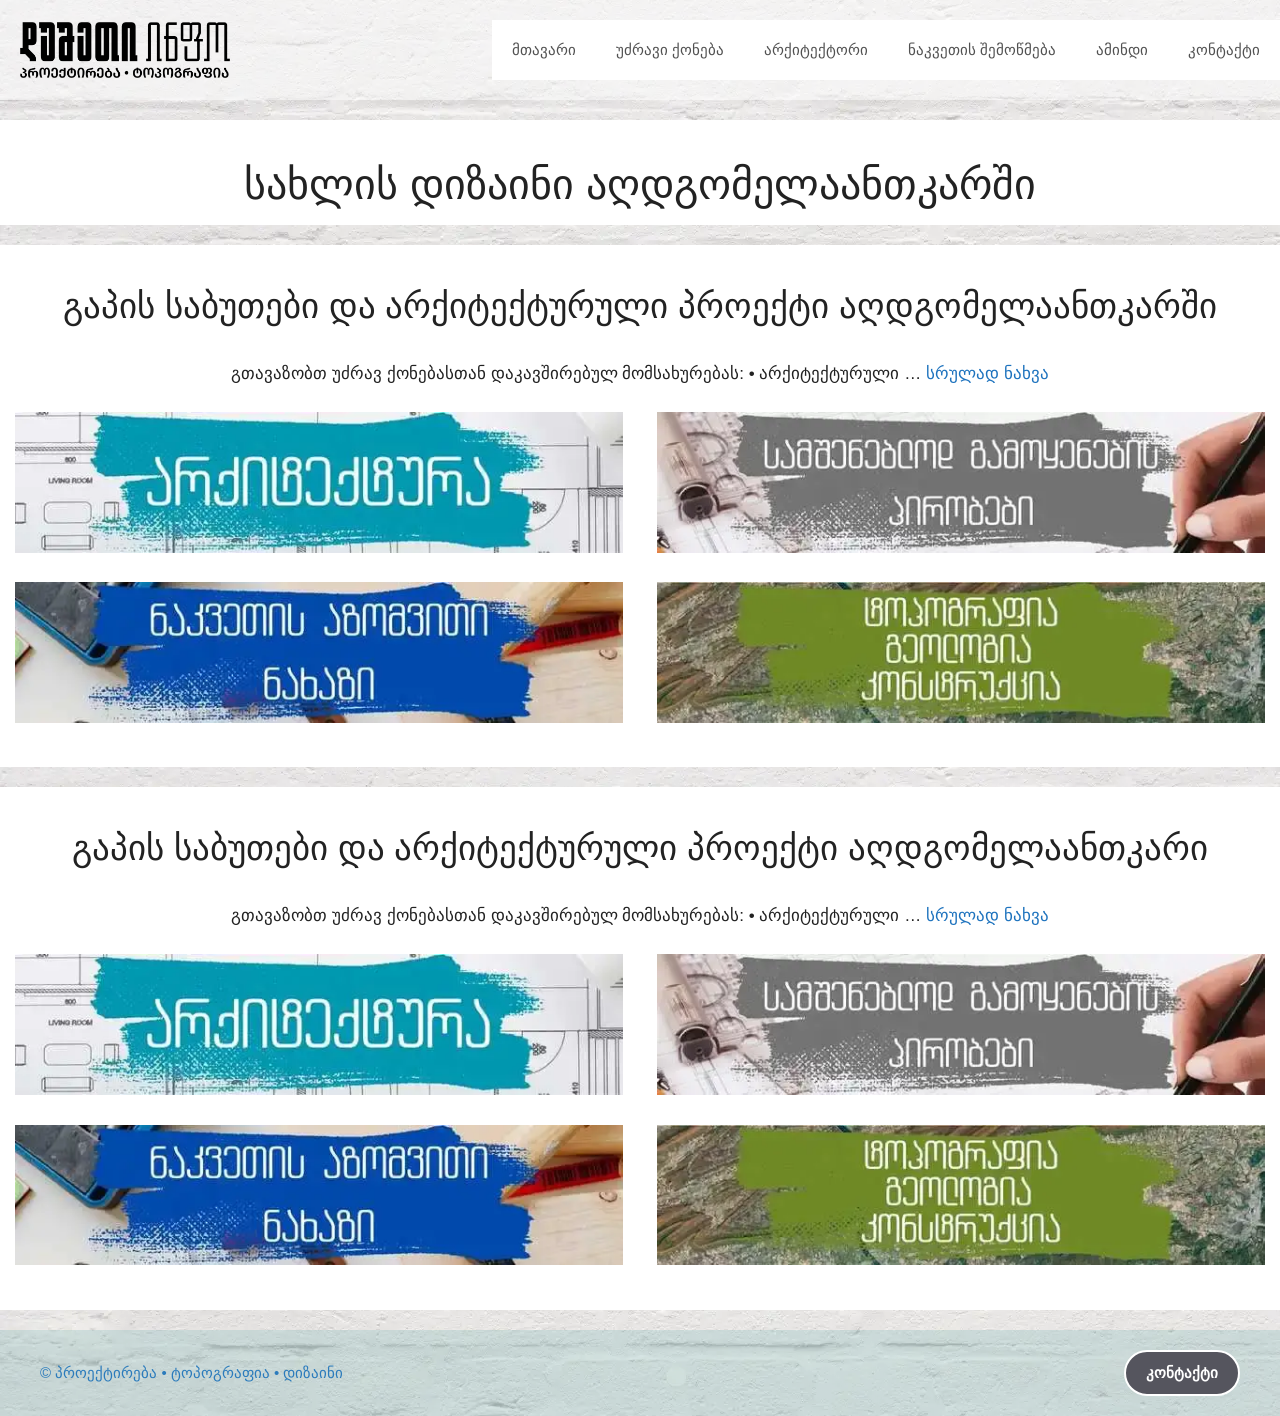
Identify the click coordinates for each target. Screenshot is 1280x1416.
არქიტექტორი (816, 49)
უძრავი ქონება (670, 49)
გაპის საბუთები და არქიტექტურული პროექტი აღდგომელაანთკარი (640, 847)
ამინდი (1122, 49)
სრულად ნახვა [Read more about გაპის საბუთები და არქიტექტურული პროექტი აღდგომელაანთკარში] (987, 373)
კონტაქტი (1224, 49)
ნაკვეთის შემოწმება (982, 49)
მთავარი (544, 49)
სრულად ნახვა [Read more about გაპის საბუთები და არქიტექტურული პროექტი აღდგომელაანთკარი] (987, 915)
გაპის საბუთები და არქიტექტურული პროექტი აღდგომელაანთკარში (640, 305)
